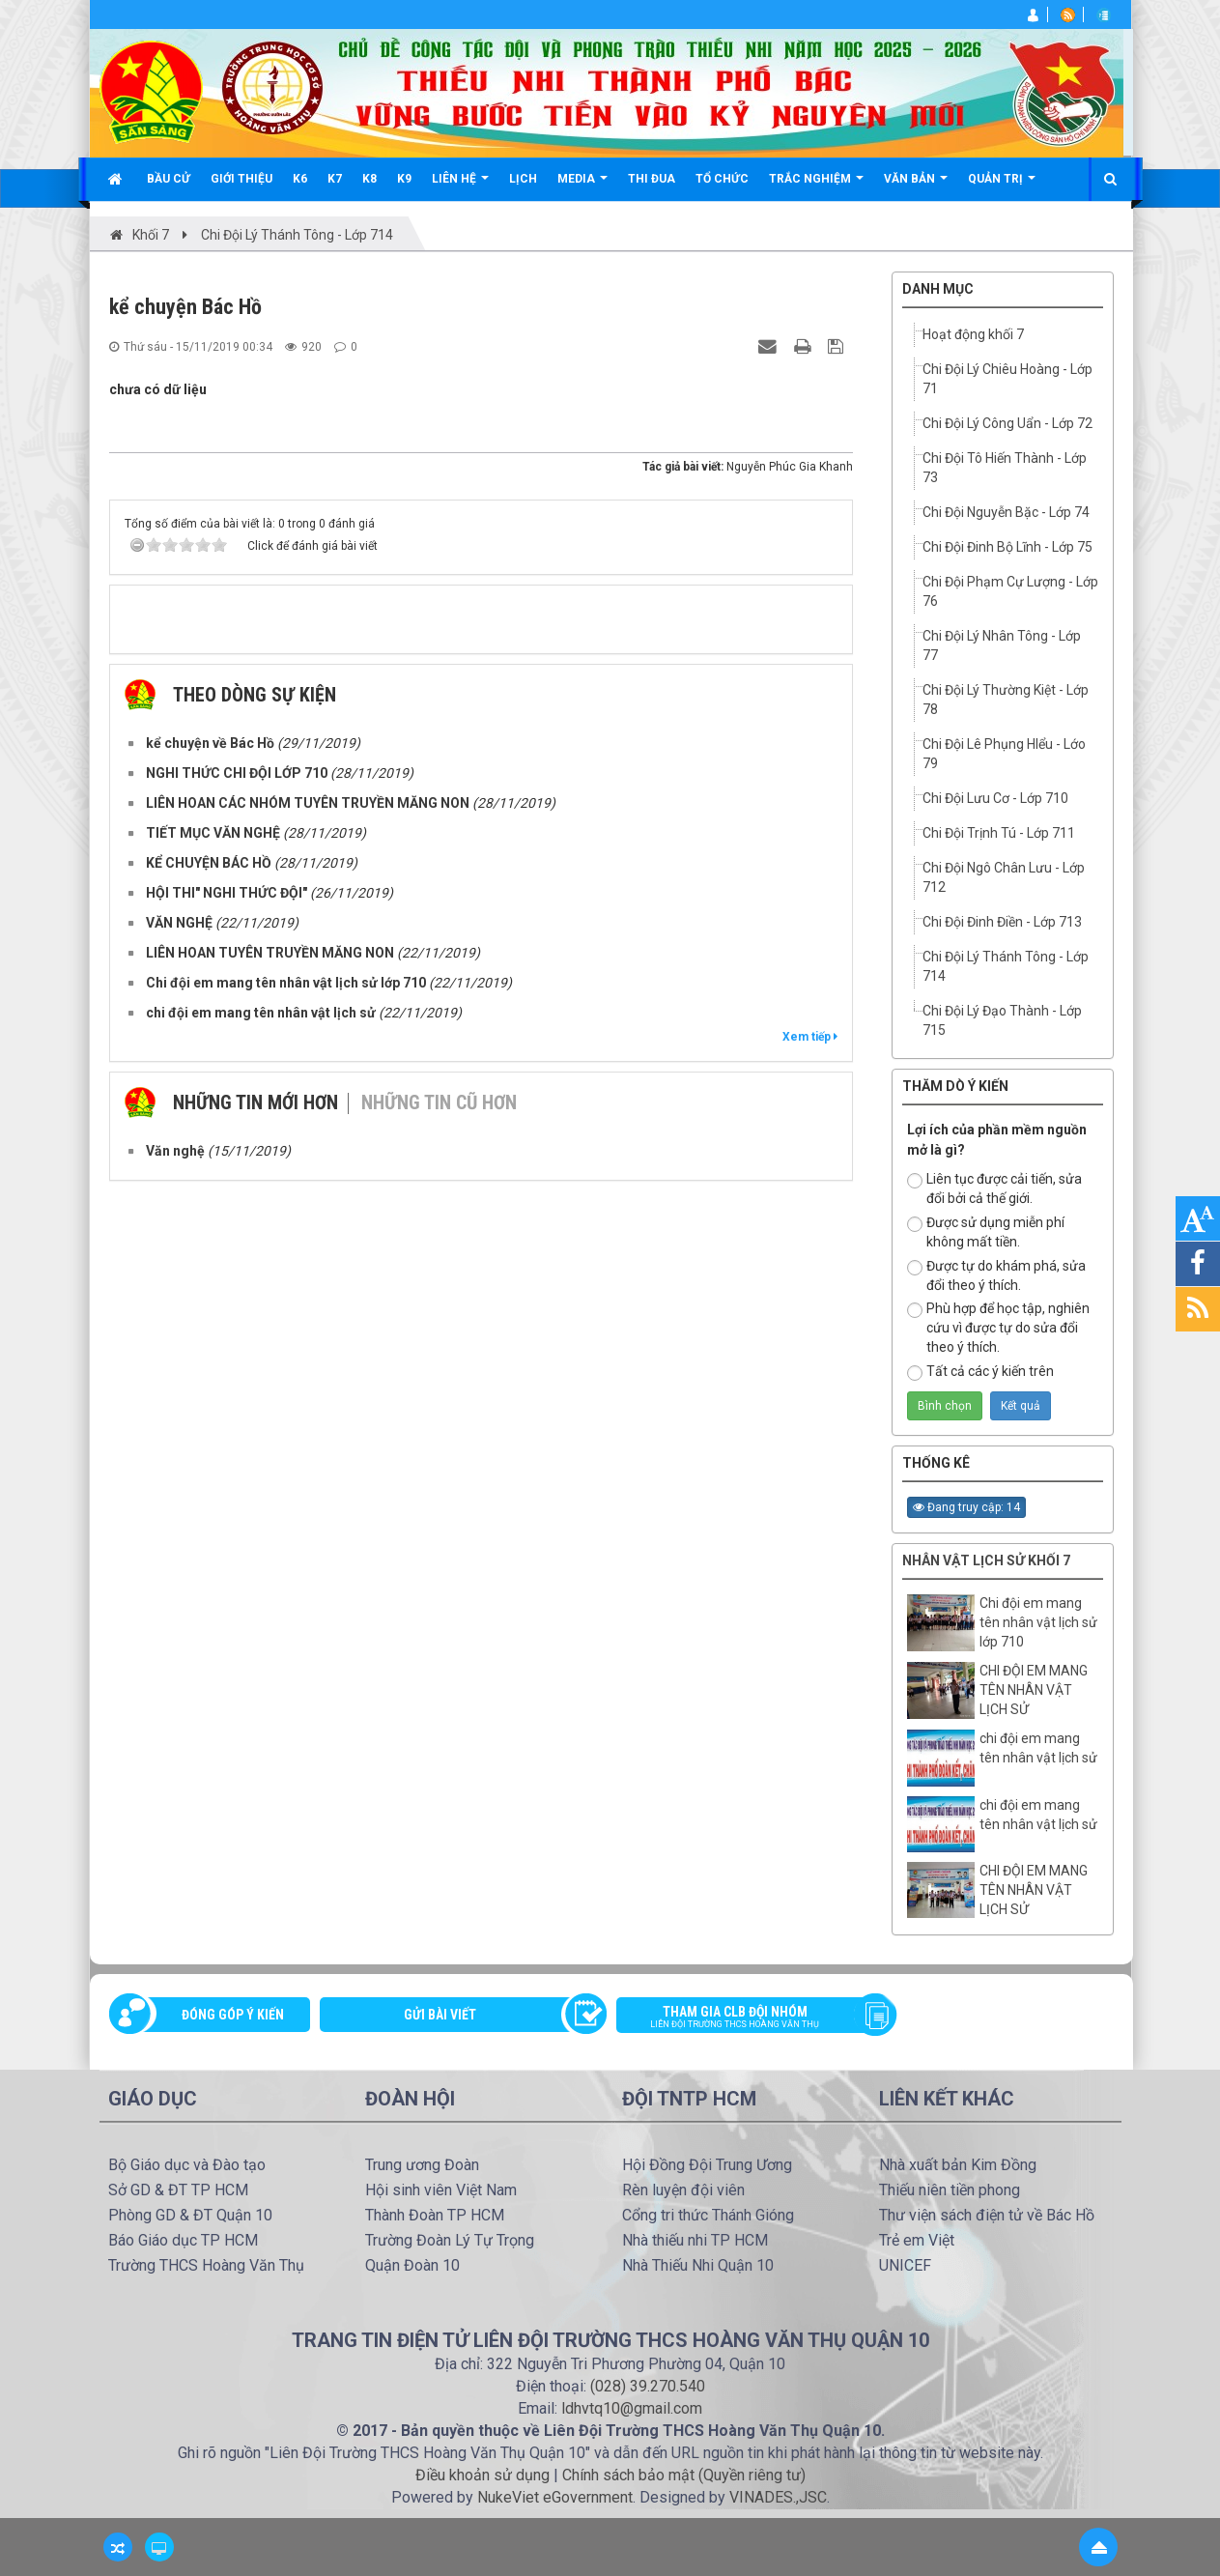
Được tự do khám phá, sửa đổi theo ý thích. (996, 1275)
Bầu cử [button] (168, 179)
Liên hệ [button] (460, 186)
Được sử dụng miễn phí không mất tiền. (985, 1232)
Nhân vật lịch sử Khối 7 (986, 1560)
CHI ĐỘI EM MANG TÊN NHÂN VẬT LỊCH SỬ (1033, 1690)
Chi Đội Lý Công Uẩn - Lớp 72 (1007, 423)
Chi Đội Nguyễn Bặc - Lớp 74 (1006, 512)
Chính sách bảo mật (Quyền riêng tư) (684, 2475)
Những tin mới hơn (255, 1102)
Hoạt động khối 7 (973, 334)
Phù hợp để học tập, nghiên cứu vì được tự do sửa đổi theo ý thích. (998, 1328)
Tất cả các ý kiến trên (980, 1372)
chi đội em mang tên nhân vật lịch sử (1038, 1748)
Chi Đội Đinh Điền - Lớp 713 (1002, 922)
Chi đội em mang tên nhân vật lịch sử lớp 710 (1038, 1622)
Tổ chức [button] (722, 179)
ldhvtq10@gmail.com (631, 2408)
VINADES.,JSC (778, 2497)
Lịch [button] (523, 179)
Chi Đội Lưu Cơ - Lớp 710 (995, 798)
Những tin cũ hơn (439, 1102)
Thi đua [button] (651, 179)
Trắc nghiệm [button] (816, 186)
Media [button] (582, 186)
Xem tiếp (809, 1037)
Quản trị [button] (1002, 186)
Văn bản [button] (916, 186)
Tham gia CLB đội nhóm (749, 2018)
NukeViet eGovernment (555, 2497)
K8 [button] (369, 179)
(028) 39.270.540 (647, 2386)
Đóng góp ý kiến (233, 2014)
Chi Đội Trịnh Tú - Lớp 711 (998, 833)
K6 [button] (300, 179)
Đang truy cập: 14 (966, 1507)
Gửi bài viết (440, 2014)
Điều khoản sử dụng (482, 2475)
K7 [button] (334, 179)
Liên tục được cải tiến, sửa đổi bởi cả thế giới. (994, 1188)
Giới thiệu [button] (241, 179)
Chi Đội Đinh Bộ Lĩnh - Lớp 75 (1007, 547)
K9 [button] (404, 179)
